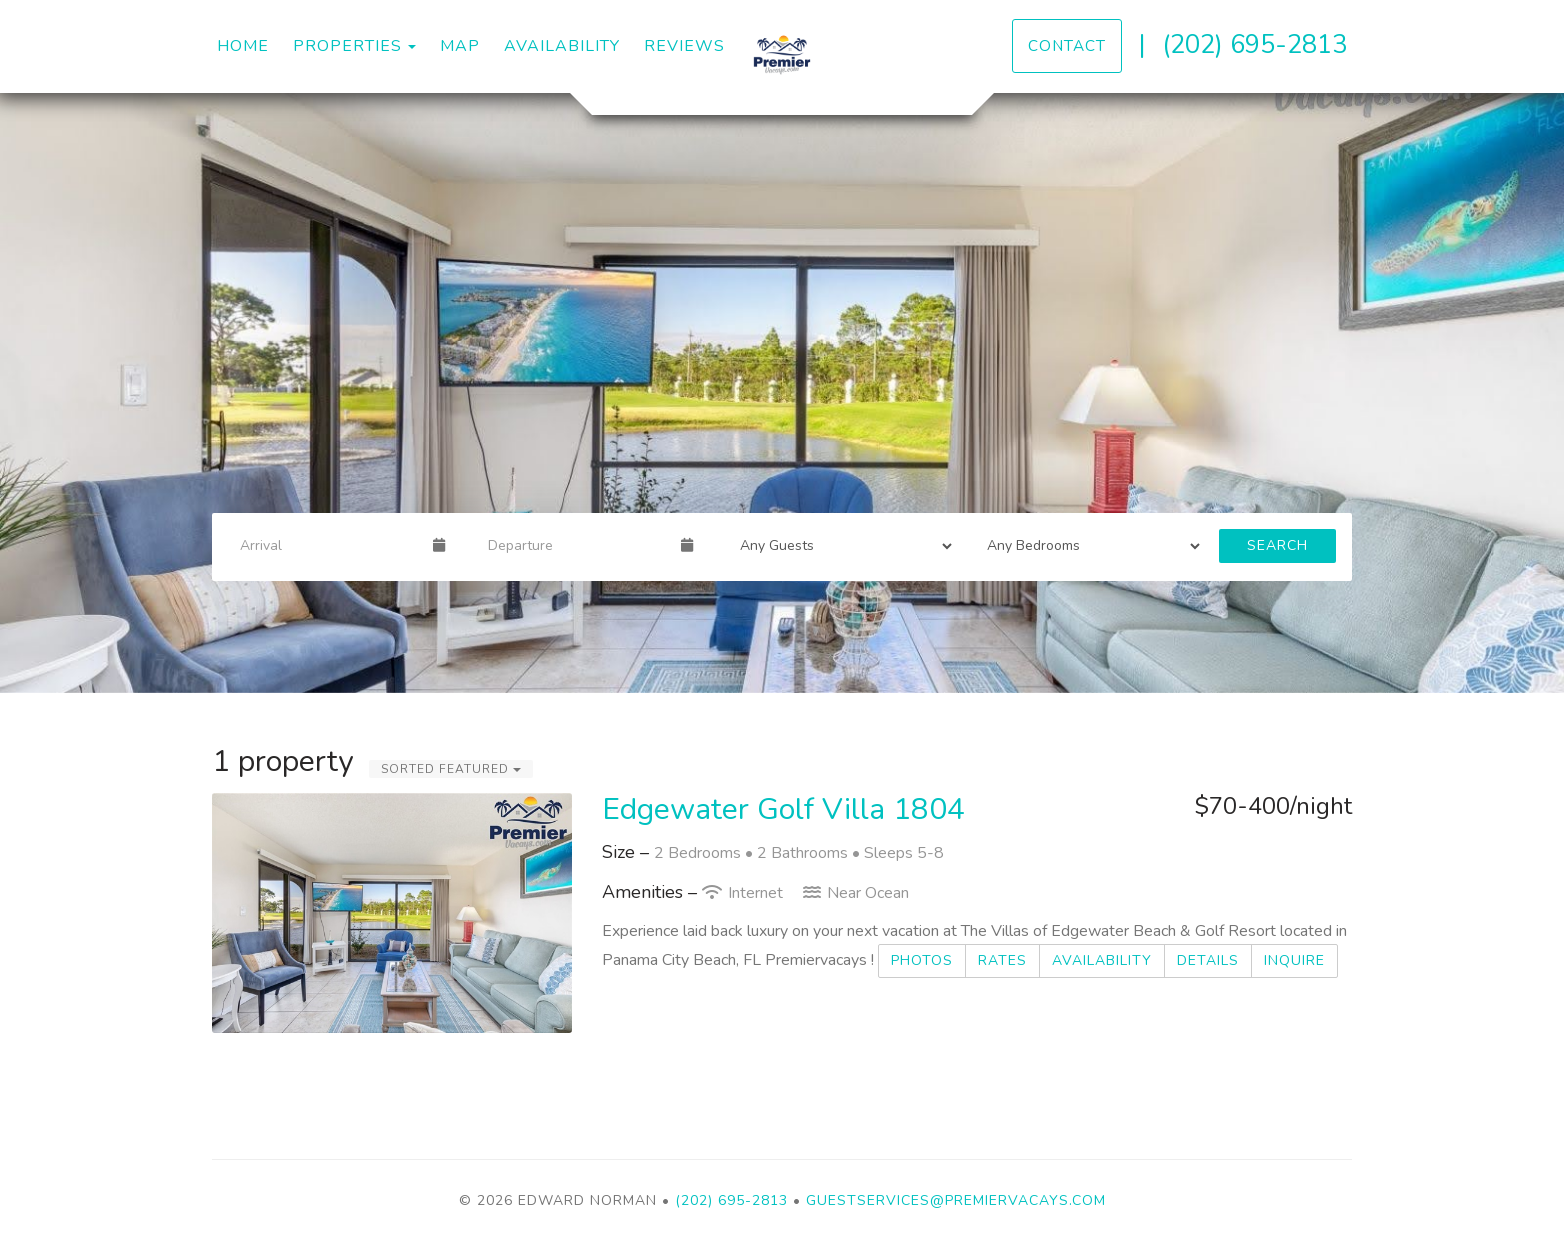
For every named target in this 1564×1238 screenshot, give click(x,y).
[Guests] (840, 546)
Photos (922, 960)
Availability (562, 46)
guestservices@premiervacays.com (956, 1200)
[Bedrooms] (1087, 546)
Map (460, 46)
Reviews (684, 46)
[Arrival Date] (328, 546)
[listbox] (782, 393)
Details (1208, 960)
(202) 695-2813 (1254, 44)
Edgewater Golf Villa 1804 (783, 809)
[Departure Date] (576, 546)
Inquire (1294, 960)
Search (1277, 545)
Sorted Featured (451, 769)
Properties (347, 46)
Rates (1002, 960)
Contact (1067, 45)
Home (243, 46)
